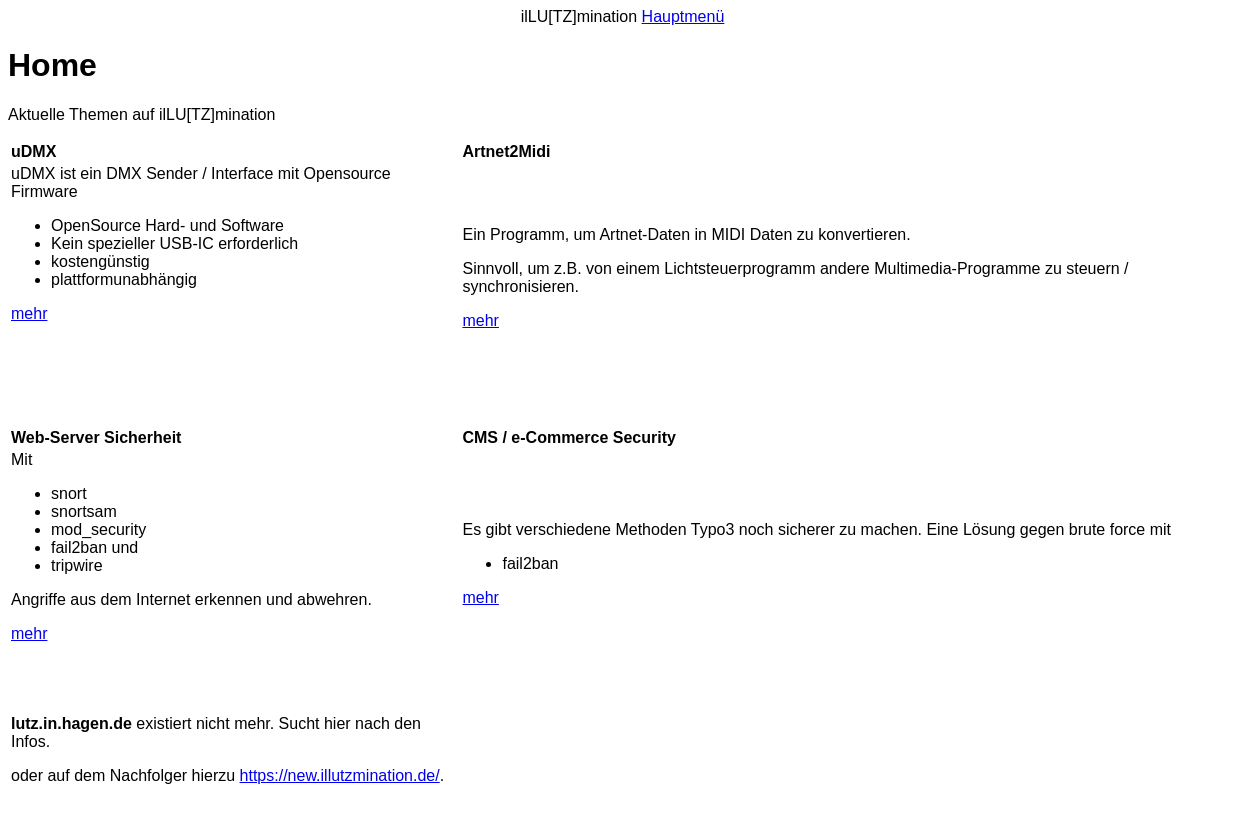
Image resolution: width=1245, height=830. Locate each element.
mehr (29, 313)
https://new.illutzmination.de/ (340, 775)
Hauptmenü (683, 16)
